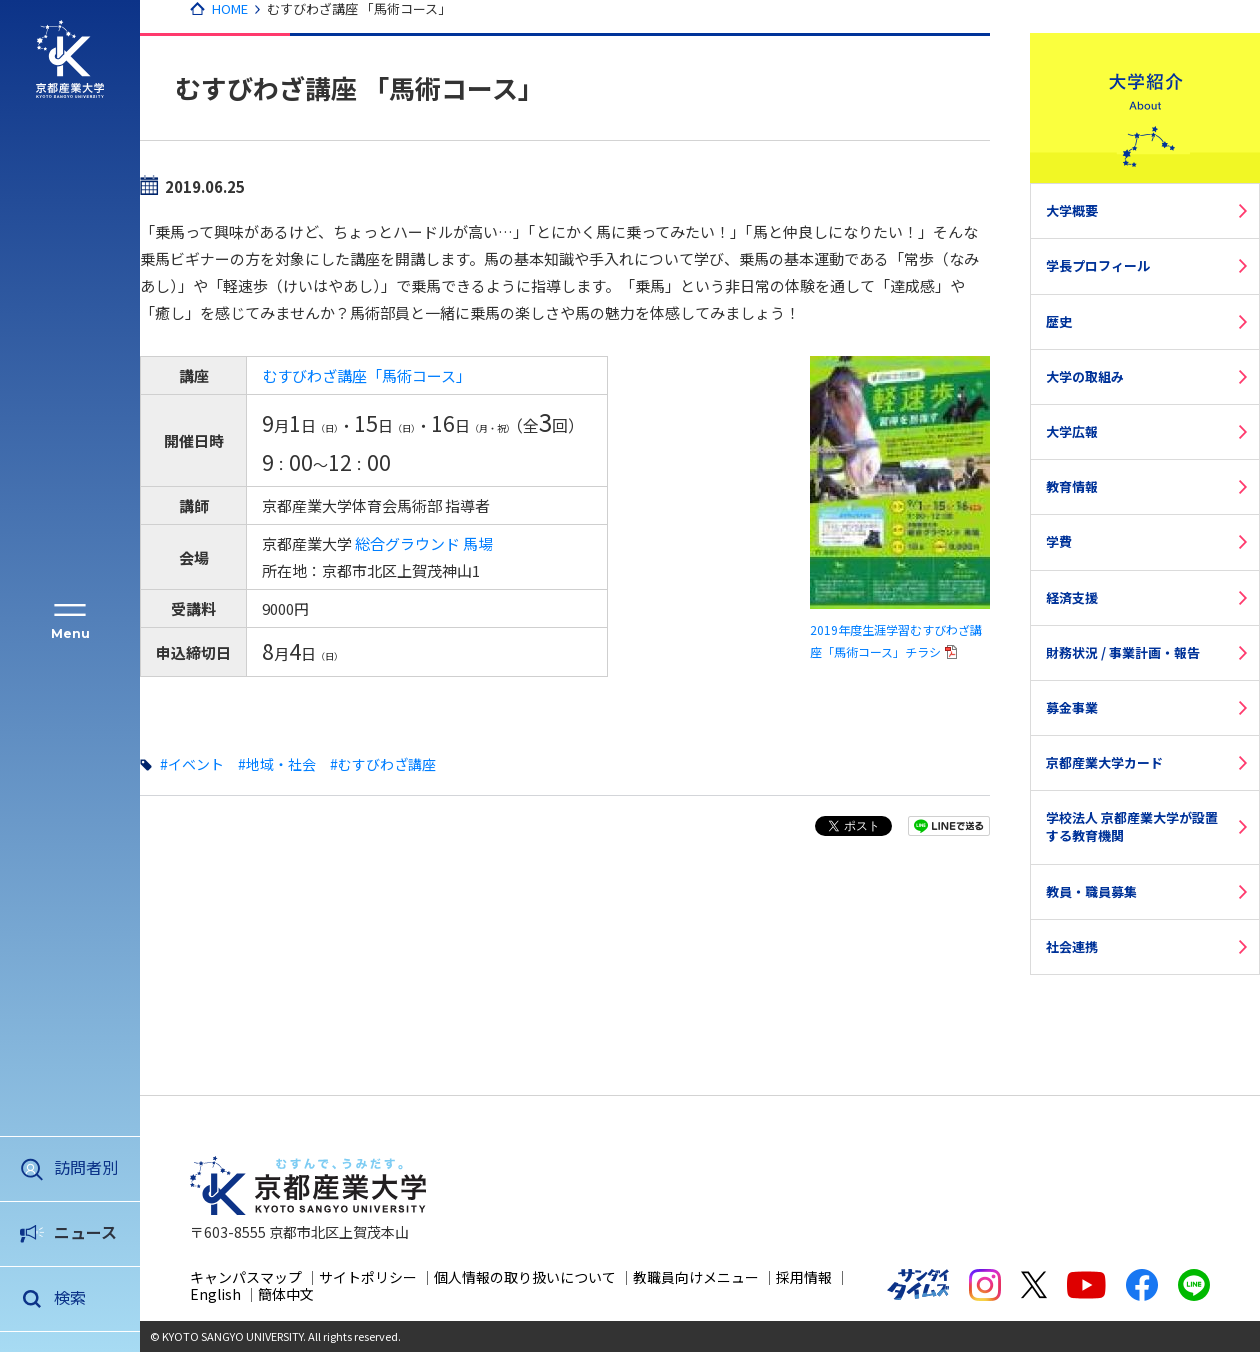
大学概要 (1072, 210)
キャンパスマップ (246, 1277)
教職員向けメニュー (696, 1277)
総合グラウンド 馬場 (424, 543)
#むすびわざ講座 (383, 764)
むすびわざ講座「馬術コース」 (366, 375)
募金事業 (1072, 707)
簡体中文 (286, 1294)
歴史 (1059, 321)
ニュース (85, 1232)
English (215, 1294)
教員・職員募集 (1091, 891)
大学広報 (1072, 431)
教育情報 (1072, 486)
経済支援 (1072, 597)
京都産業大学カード (1104, 762)
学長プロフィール (1098, 265)
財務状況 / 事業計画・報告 (1123, 652)
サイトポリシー (368, 1277)
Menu (70, 633)
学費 (1059, 541)
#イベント (192, 764)
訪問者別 (86, 1167)
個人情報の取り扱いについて (525, 1277)
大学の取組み (1085, 376)
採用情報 (804, 1277)
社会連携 (1072, 946)
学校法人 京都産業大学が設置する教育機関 (1132, 826)
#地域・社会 (277, 764)
